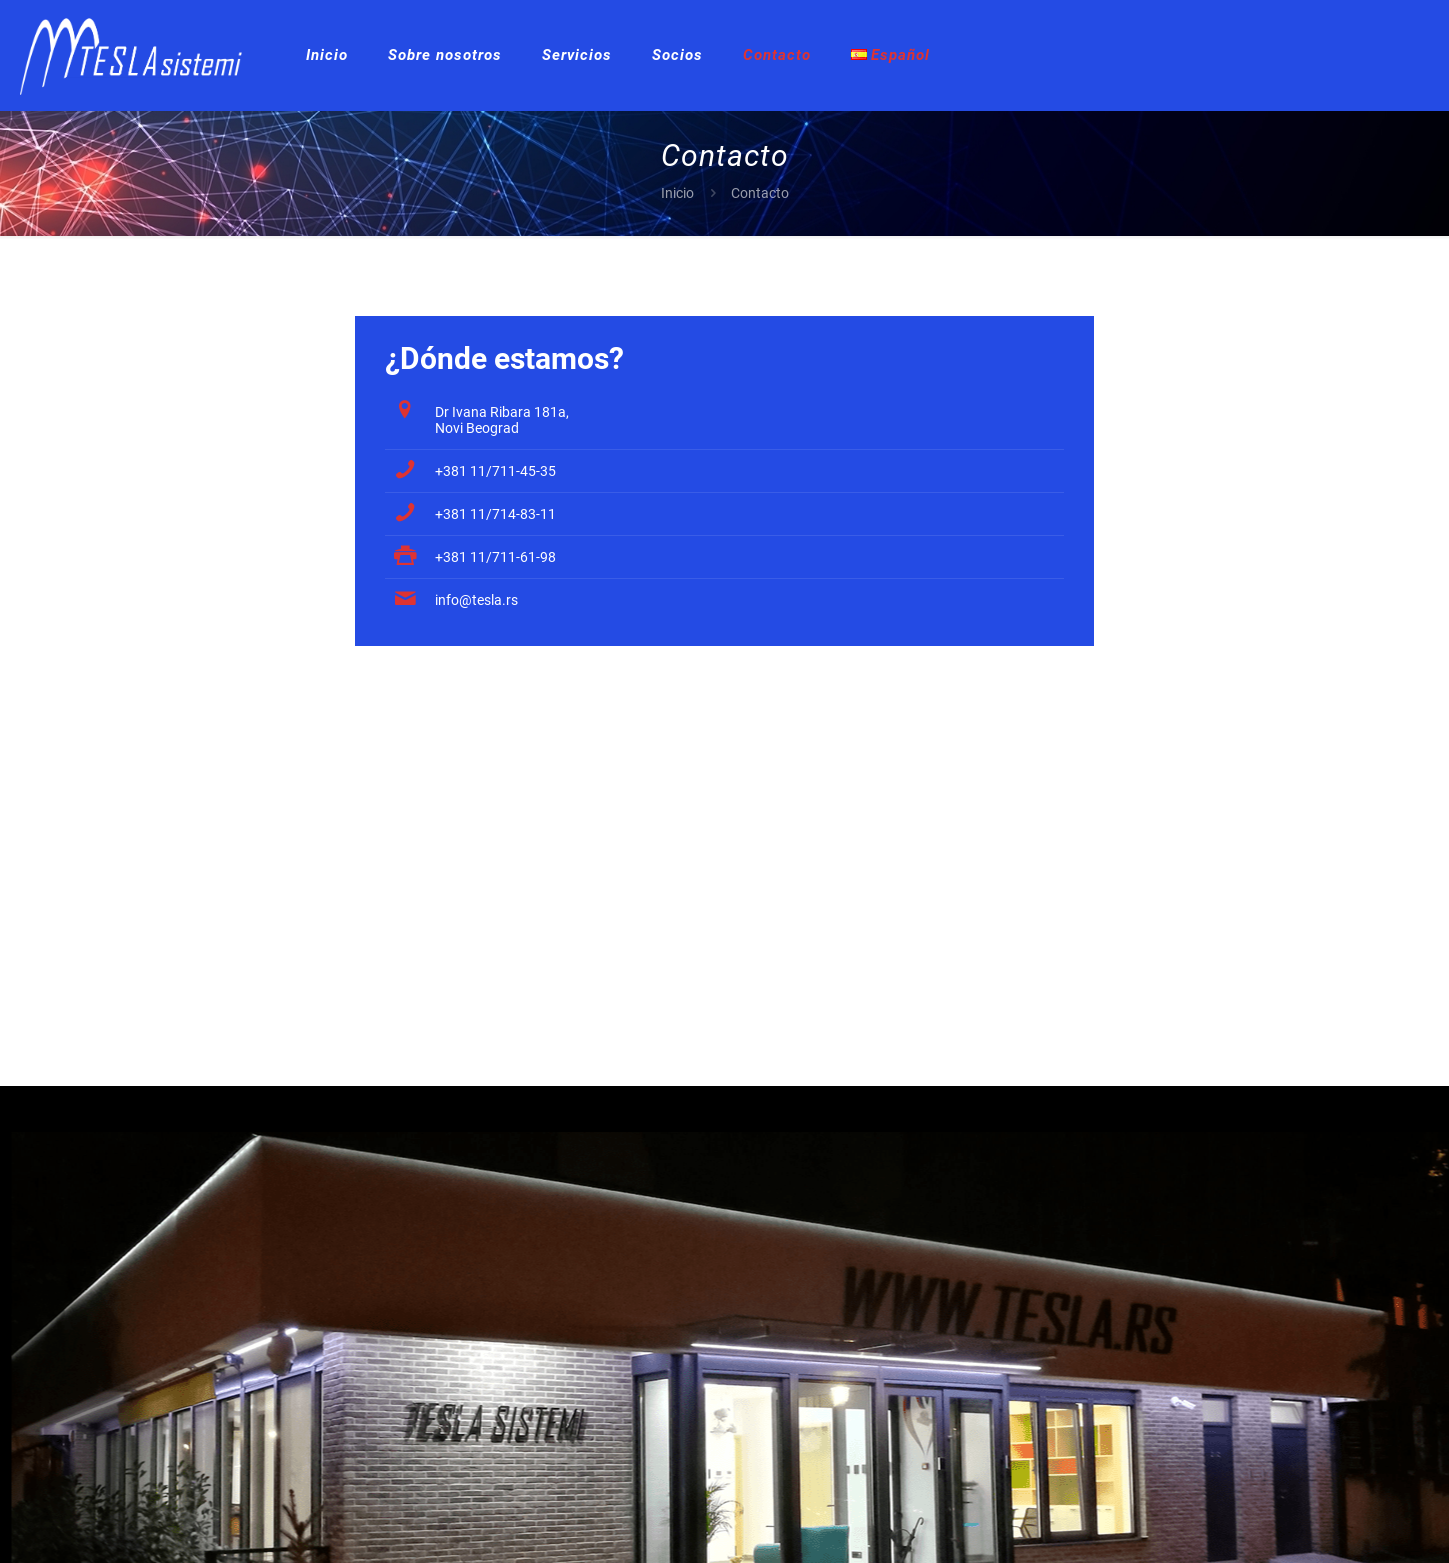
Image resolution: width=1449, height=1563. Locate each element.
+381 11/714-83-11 (495, 514)
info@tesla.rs (476, 600)
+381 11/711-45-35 (495, 471)
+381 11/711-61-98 (495, 557)
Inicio (677, 193)
